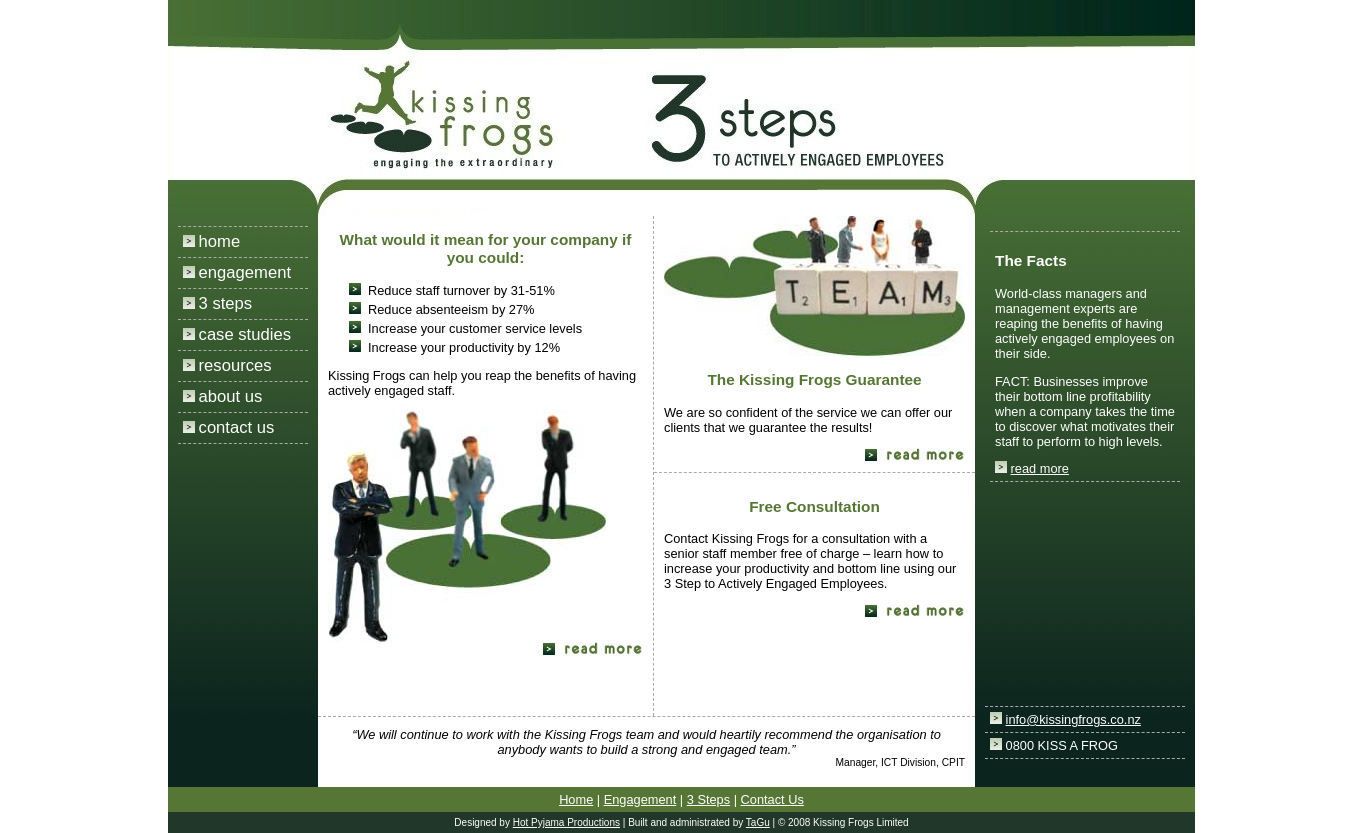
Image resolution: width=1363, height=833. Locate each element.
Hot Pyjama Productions (566, 822)
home (220, 241)
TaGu (758, 822)
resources (235, 365)
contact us (237, 427)
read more (1040, 468)
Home (576, 799)
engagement (245, 272)
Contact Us (772, 799)
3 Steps (708, 799)
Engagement (640, 799)
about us (231, 396)
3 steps (226, 303)
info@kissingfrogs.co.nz (1073, 719)
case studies (245, 334)
